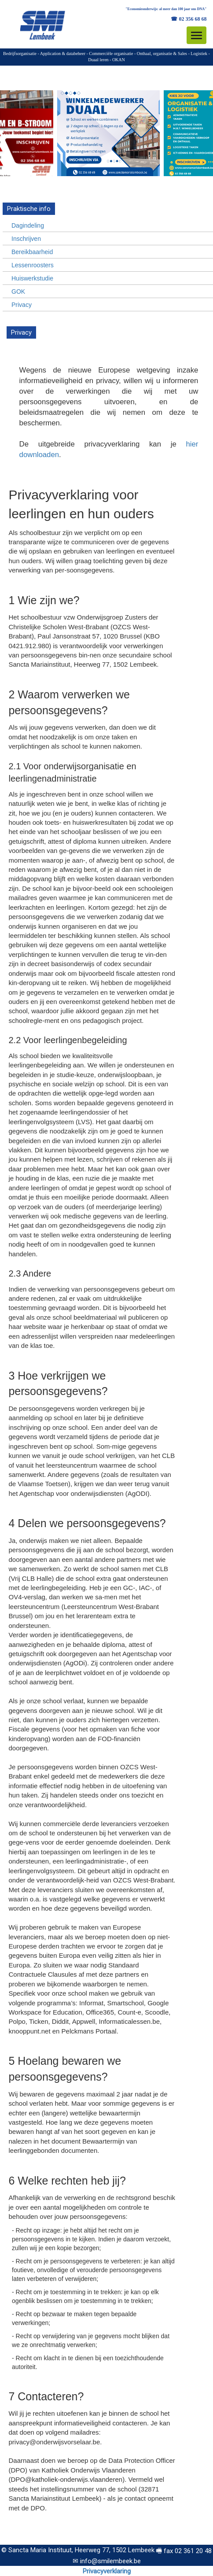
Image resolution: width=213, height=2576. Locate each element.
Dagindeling (27, 225)
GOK (18, 291)
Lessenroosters (32, 265)
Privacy (21, 304)
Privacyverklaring (107, 2571)
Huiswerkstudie (32, 278)
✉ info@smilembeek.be (107, 2561)
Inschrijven (26, 238)
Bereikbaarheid (32, 251)
